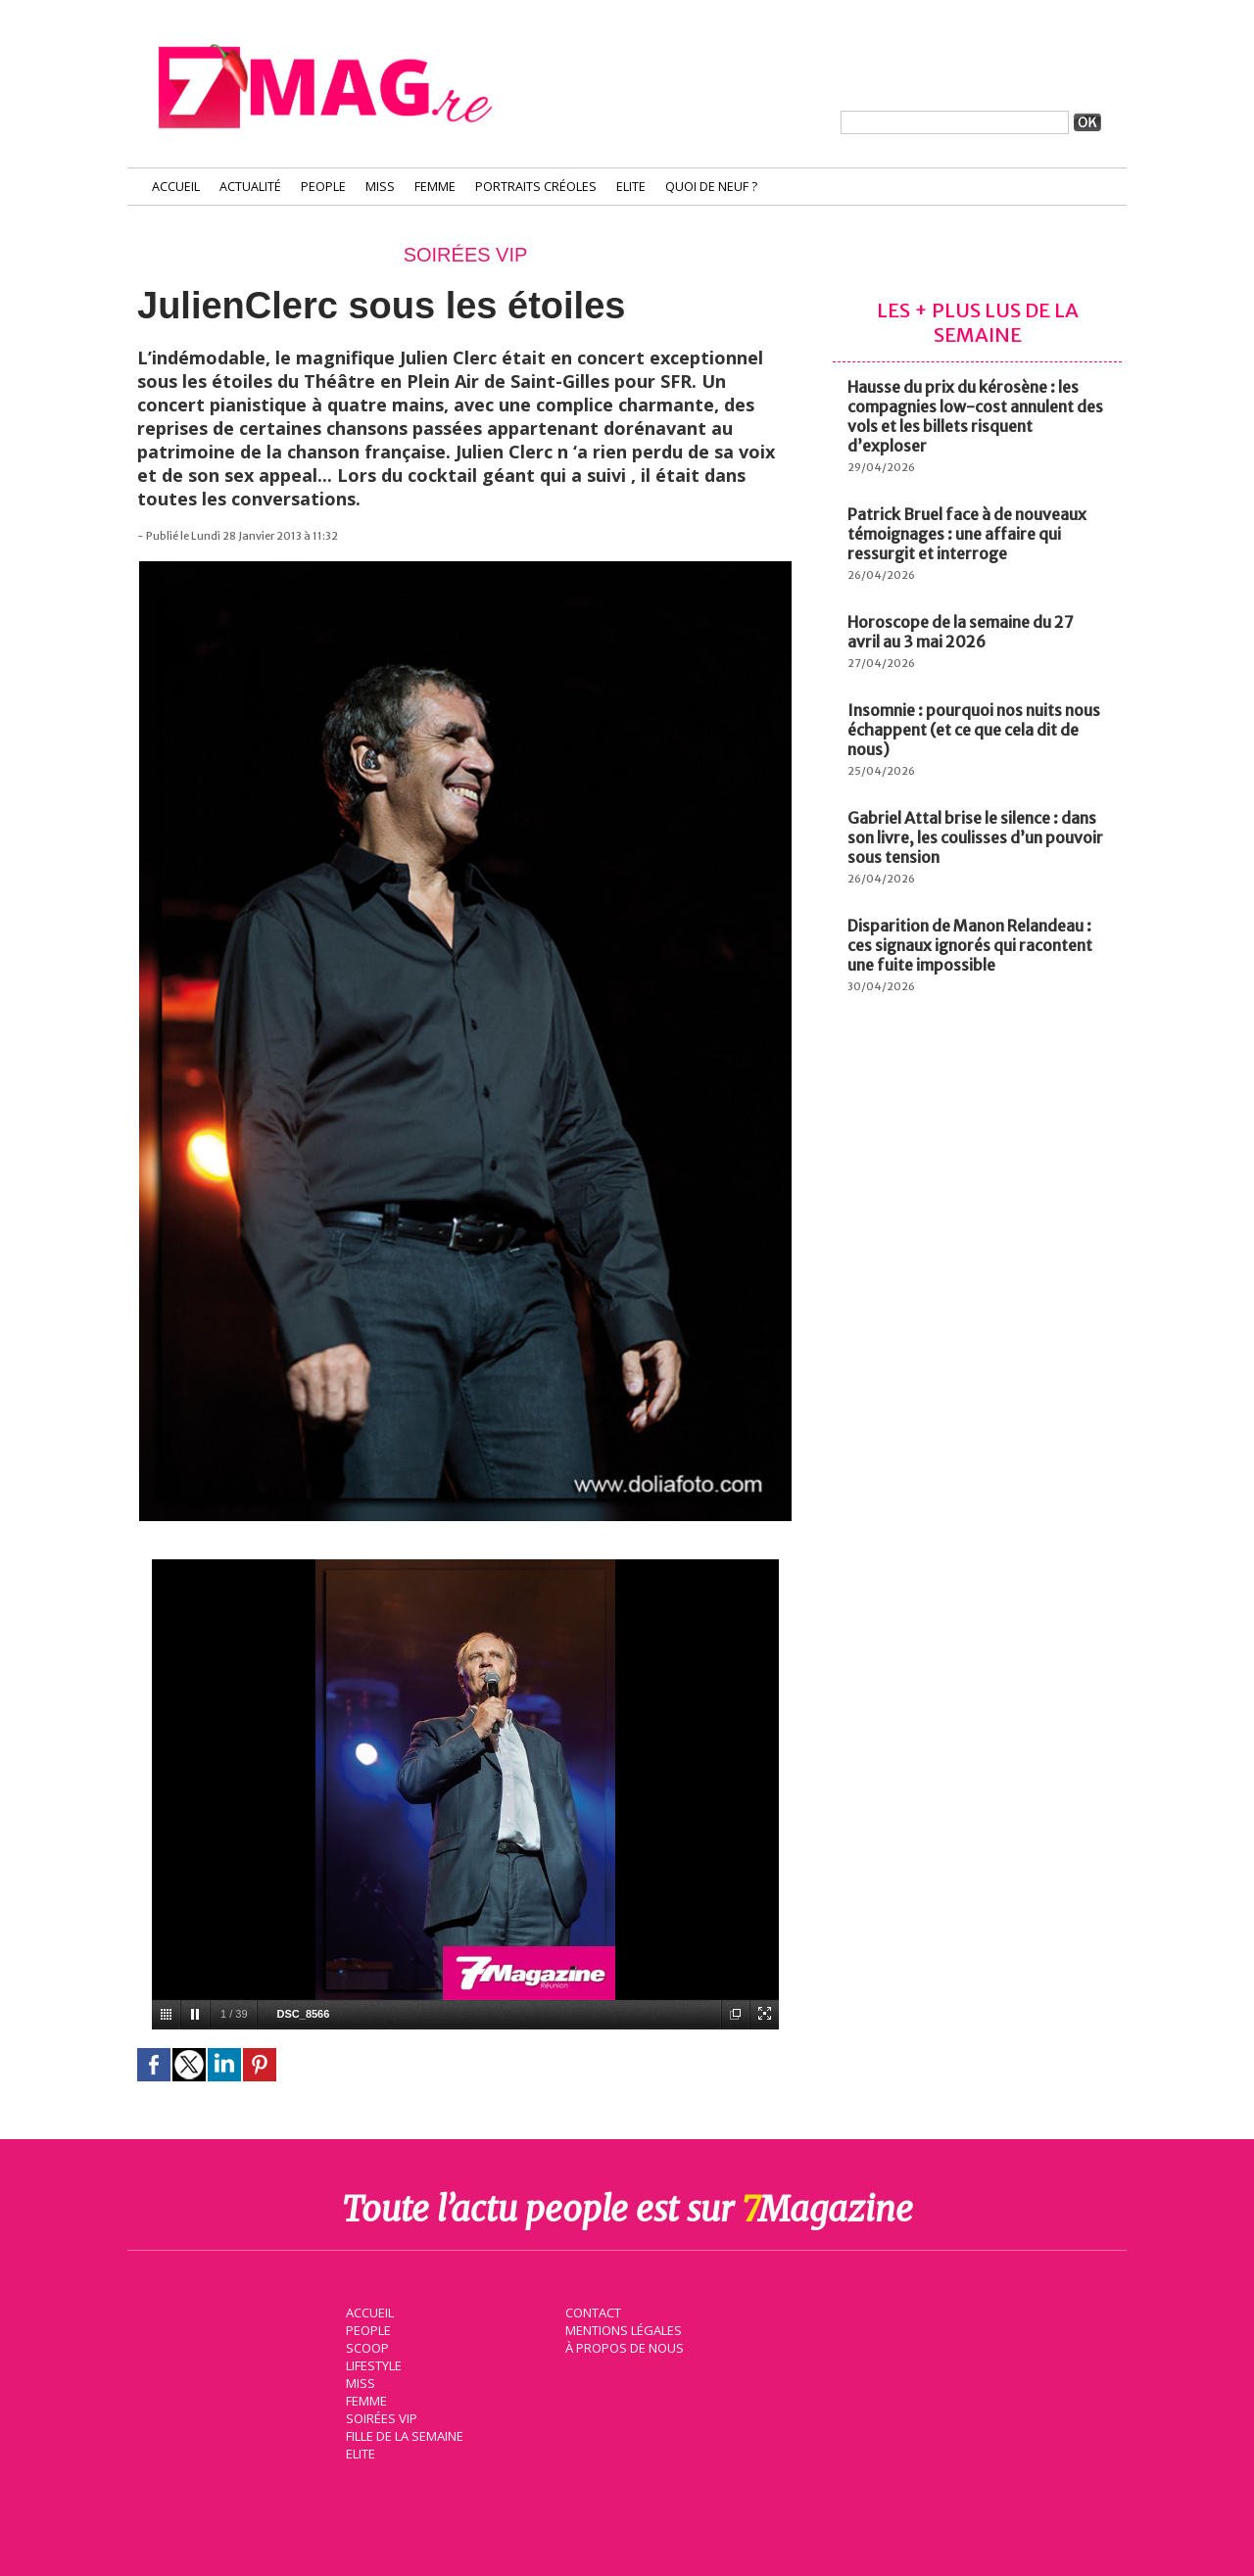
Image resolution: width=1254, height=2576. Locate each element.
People (323, 186)
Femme (435, 186)
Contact (590, 2311)
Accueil (176, 186)
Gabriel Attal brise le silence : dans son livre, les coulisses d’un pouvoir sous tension (975, 837)
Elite (631, 186)
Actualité (250, 186)
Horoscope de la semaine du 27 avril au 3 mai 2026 (960, 631)
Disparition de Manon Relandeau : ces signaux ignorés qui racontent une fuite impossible (969, 945)
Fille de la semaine (402, 2435)
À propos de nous (622, 2347)
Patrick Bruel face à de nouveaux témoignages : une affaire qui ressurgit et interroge (966, 533)
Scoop (365, 2347)
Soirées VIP (378, 2417)
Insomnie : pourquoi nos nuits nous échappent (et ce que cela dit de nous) (973, 729)
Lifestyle (371, 2364)
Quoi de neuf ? (711, 186)
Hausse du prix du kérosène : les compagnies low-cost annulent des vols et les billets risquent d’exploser (975, 416)
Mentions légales (621, 2329)
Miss (380, 186)
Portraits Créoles (536, 186)
